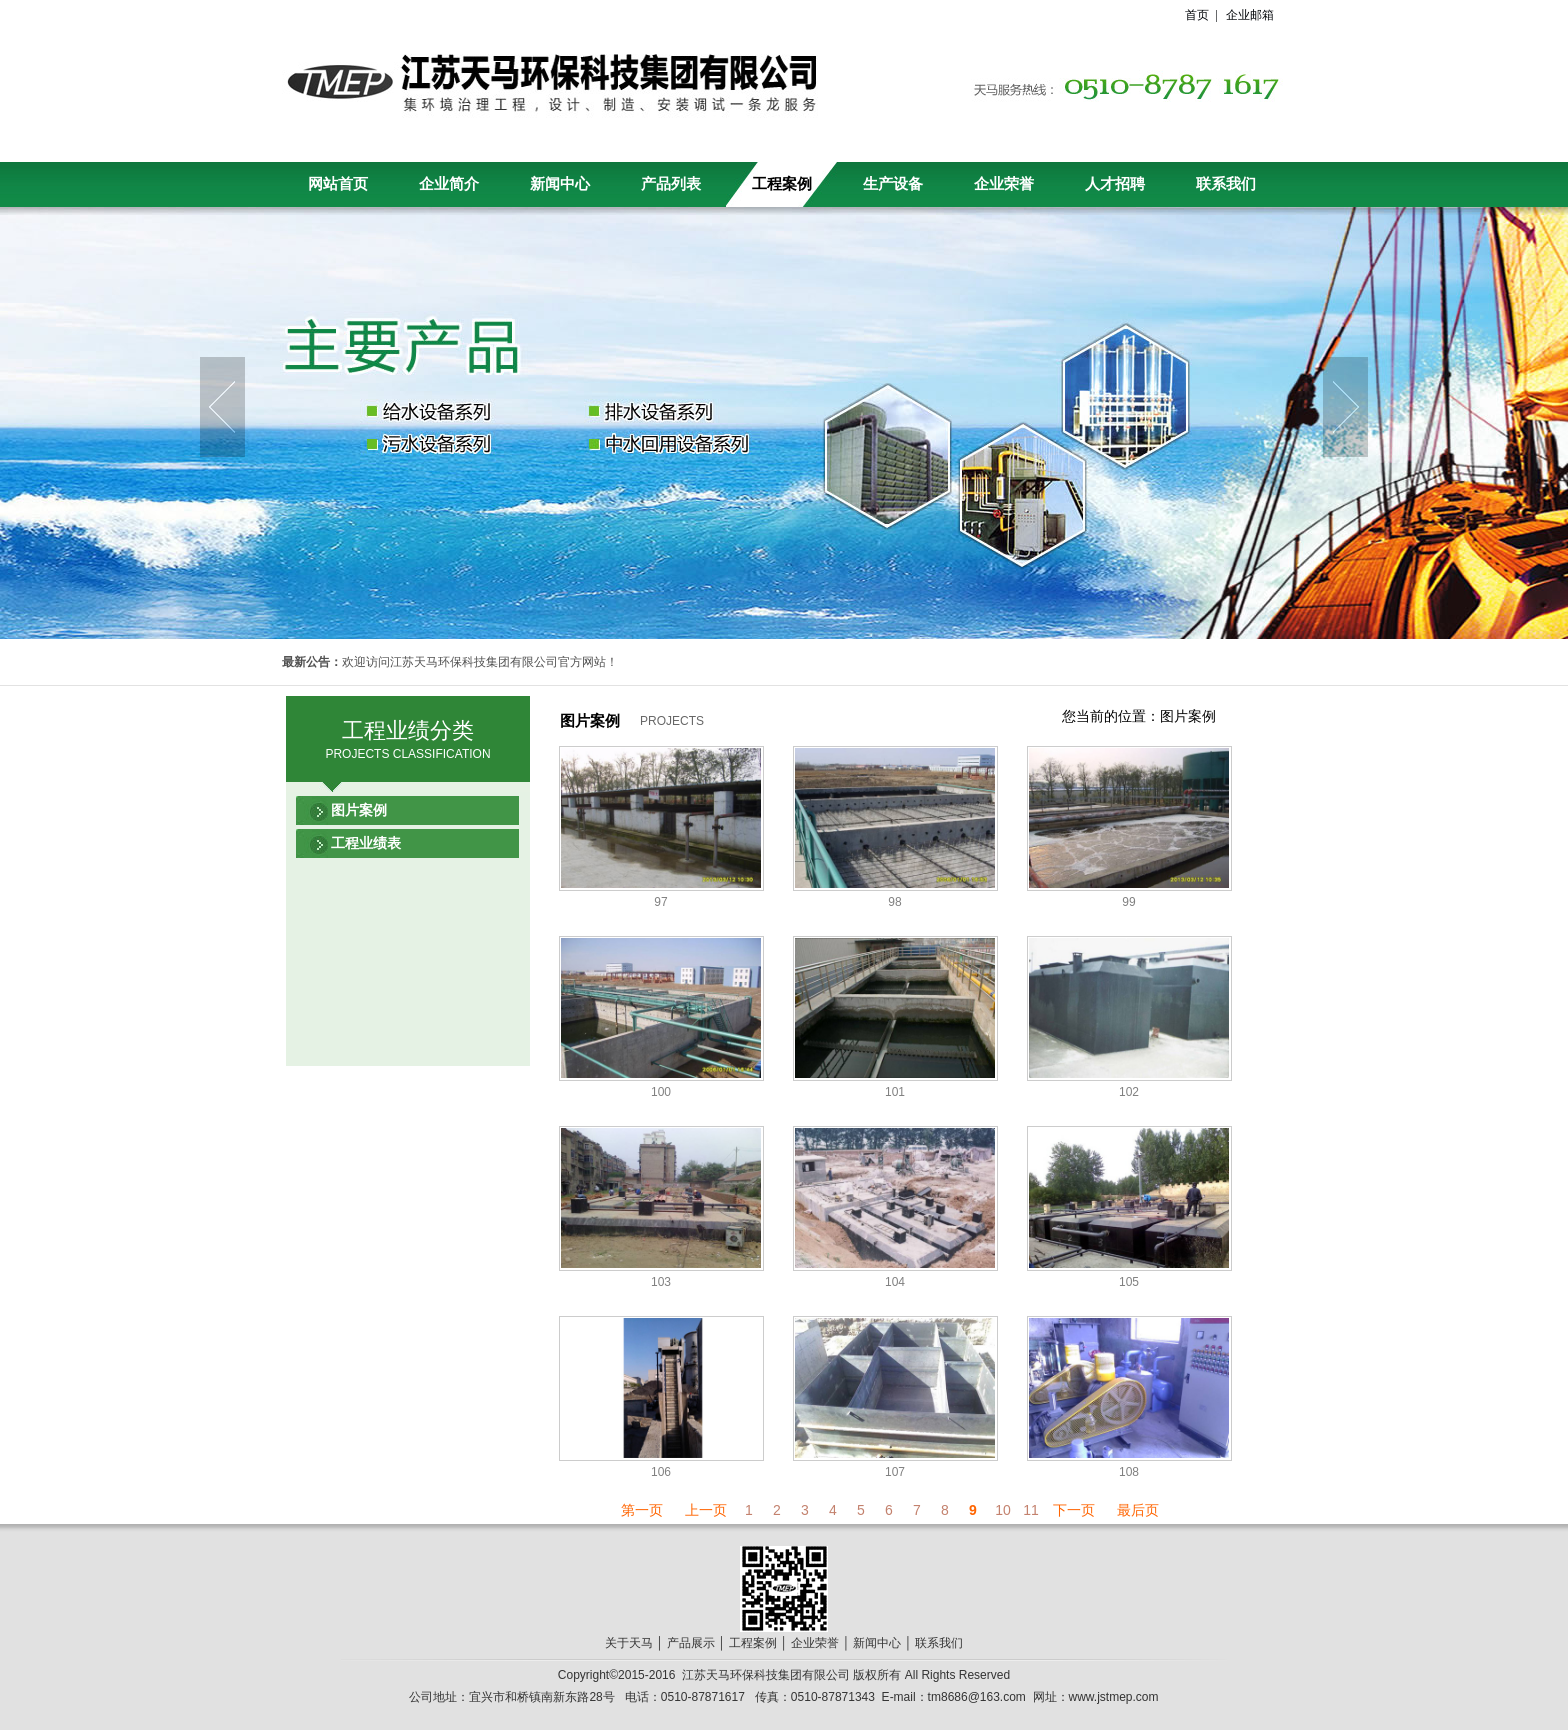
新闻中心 (560, 184)
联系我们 (1226, 184)
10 (1003, 1510)
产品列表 (671, 184)
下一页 (1074, 1510)
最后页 (1138, 1510)
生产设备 (893, 184)
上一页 (706, 1510)
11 (1031, 1510)
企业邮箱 (1250, 15)
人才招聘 (1115, 184)
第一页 (642, 1510)
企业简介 (449, 184)
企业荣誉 (1004, 184)
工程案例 (782, 184)
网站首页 (338, 184)
